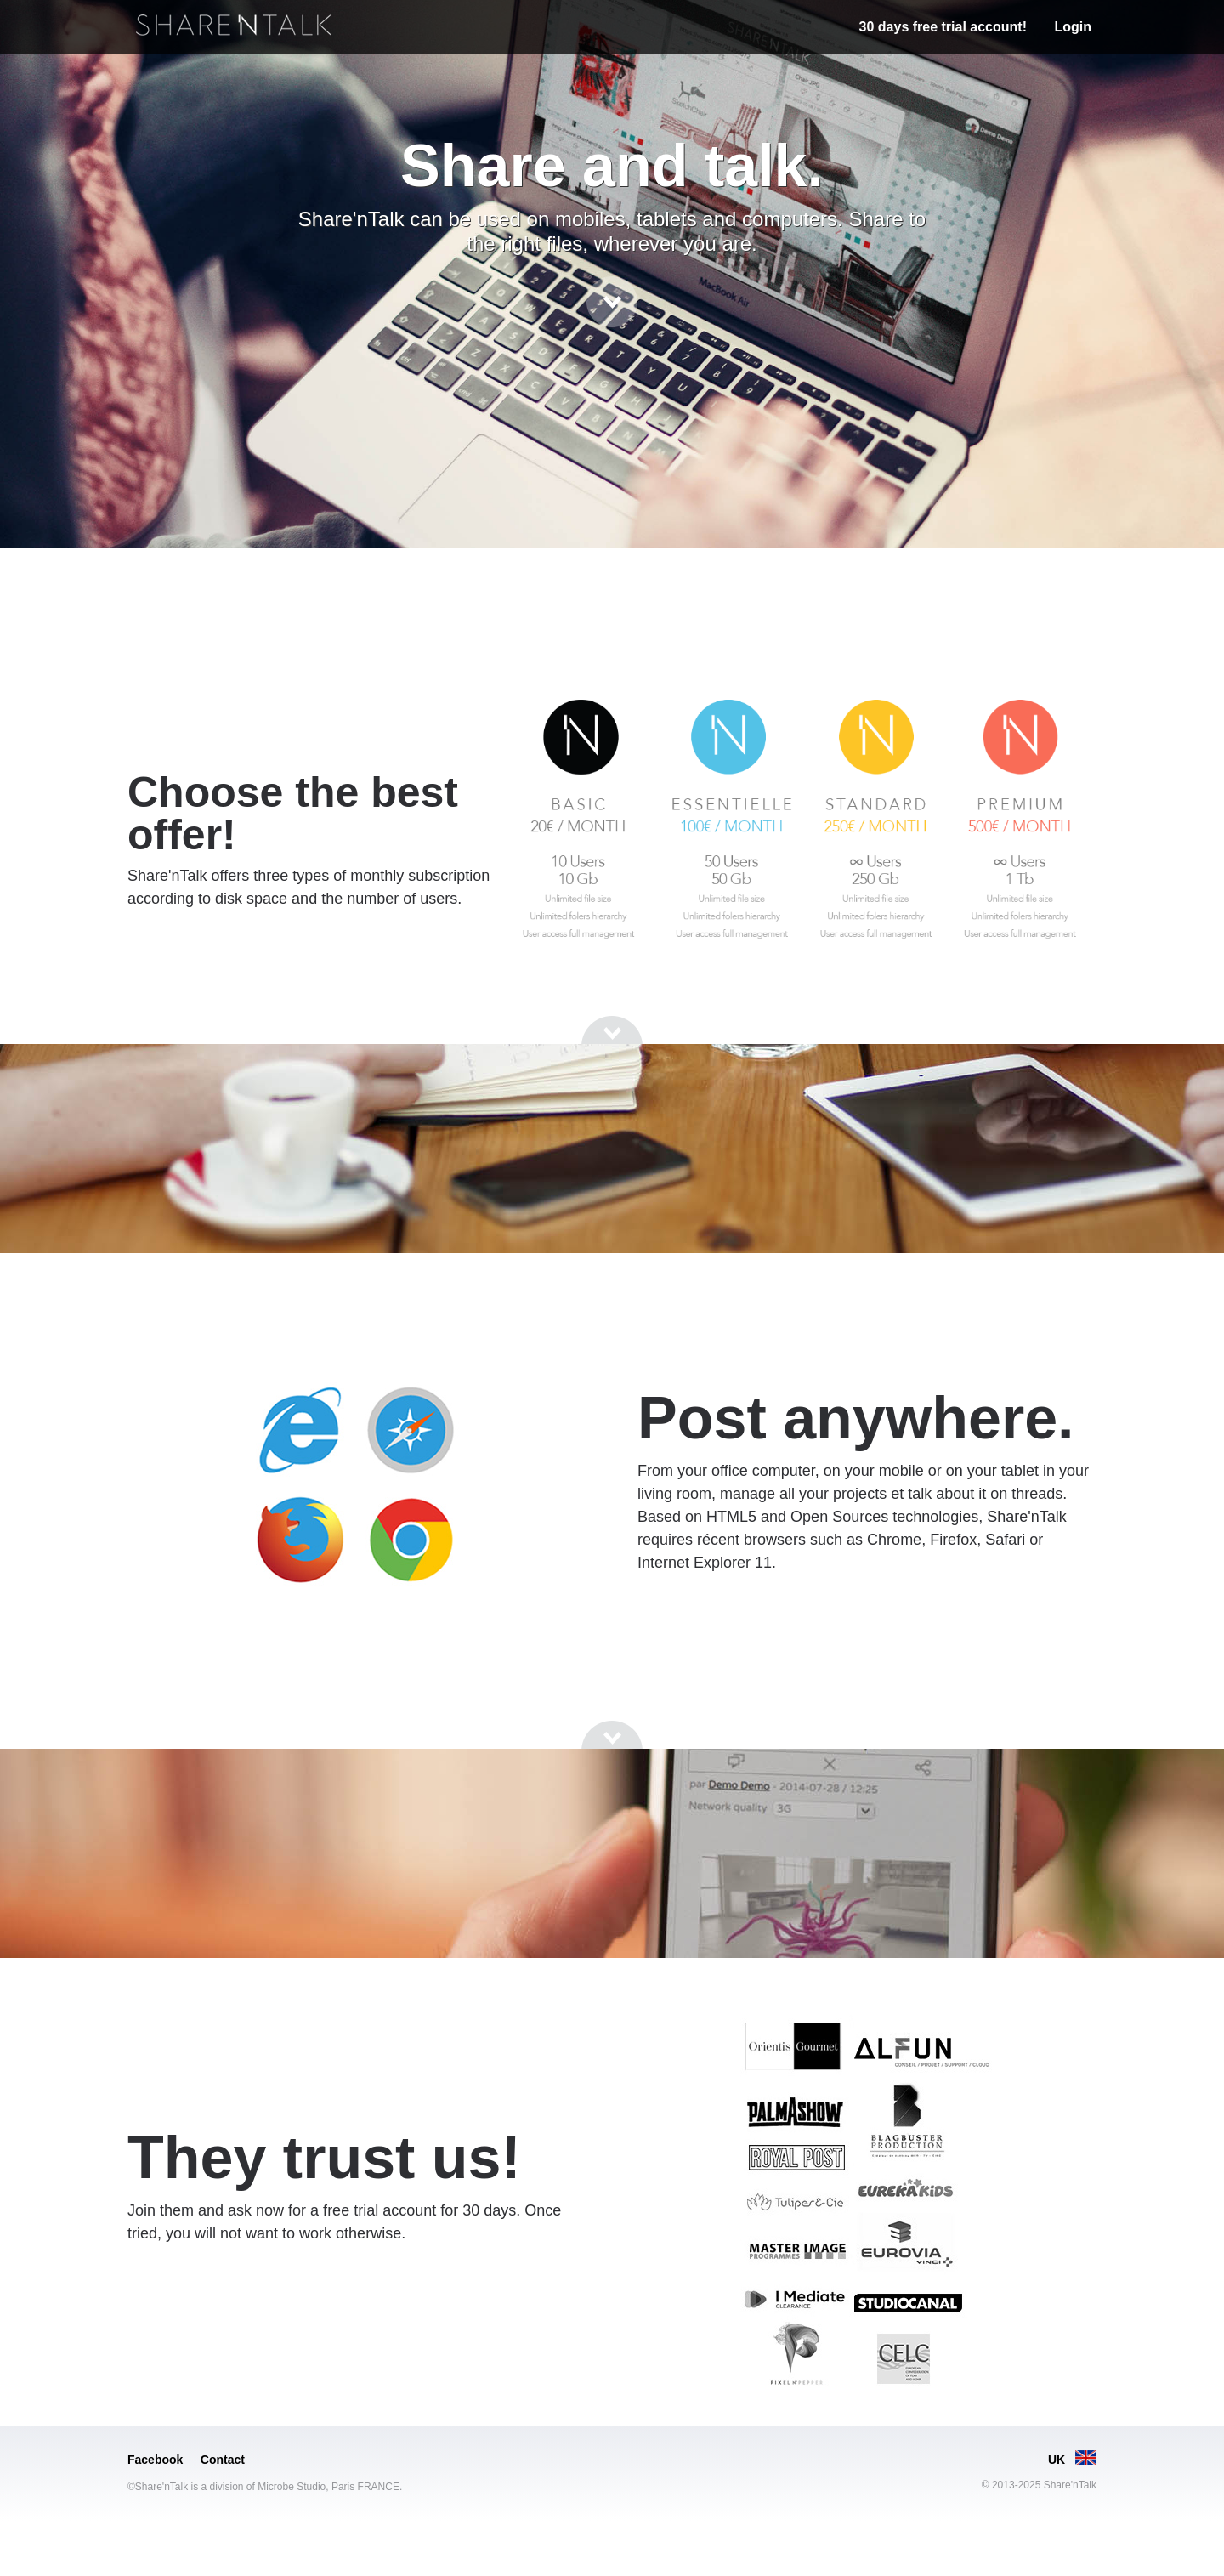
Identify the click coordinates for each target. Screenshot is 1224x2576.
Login (1072, 27)
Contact (223, 2459)
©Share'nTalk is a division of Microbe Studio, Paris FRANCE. (265, 2487)
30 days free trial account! (943, 27)
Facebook (155, 2459)
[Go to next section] (612, 301)
